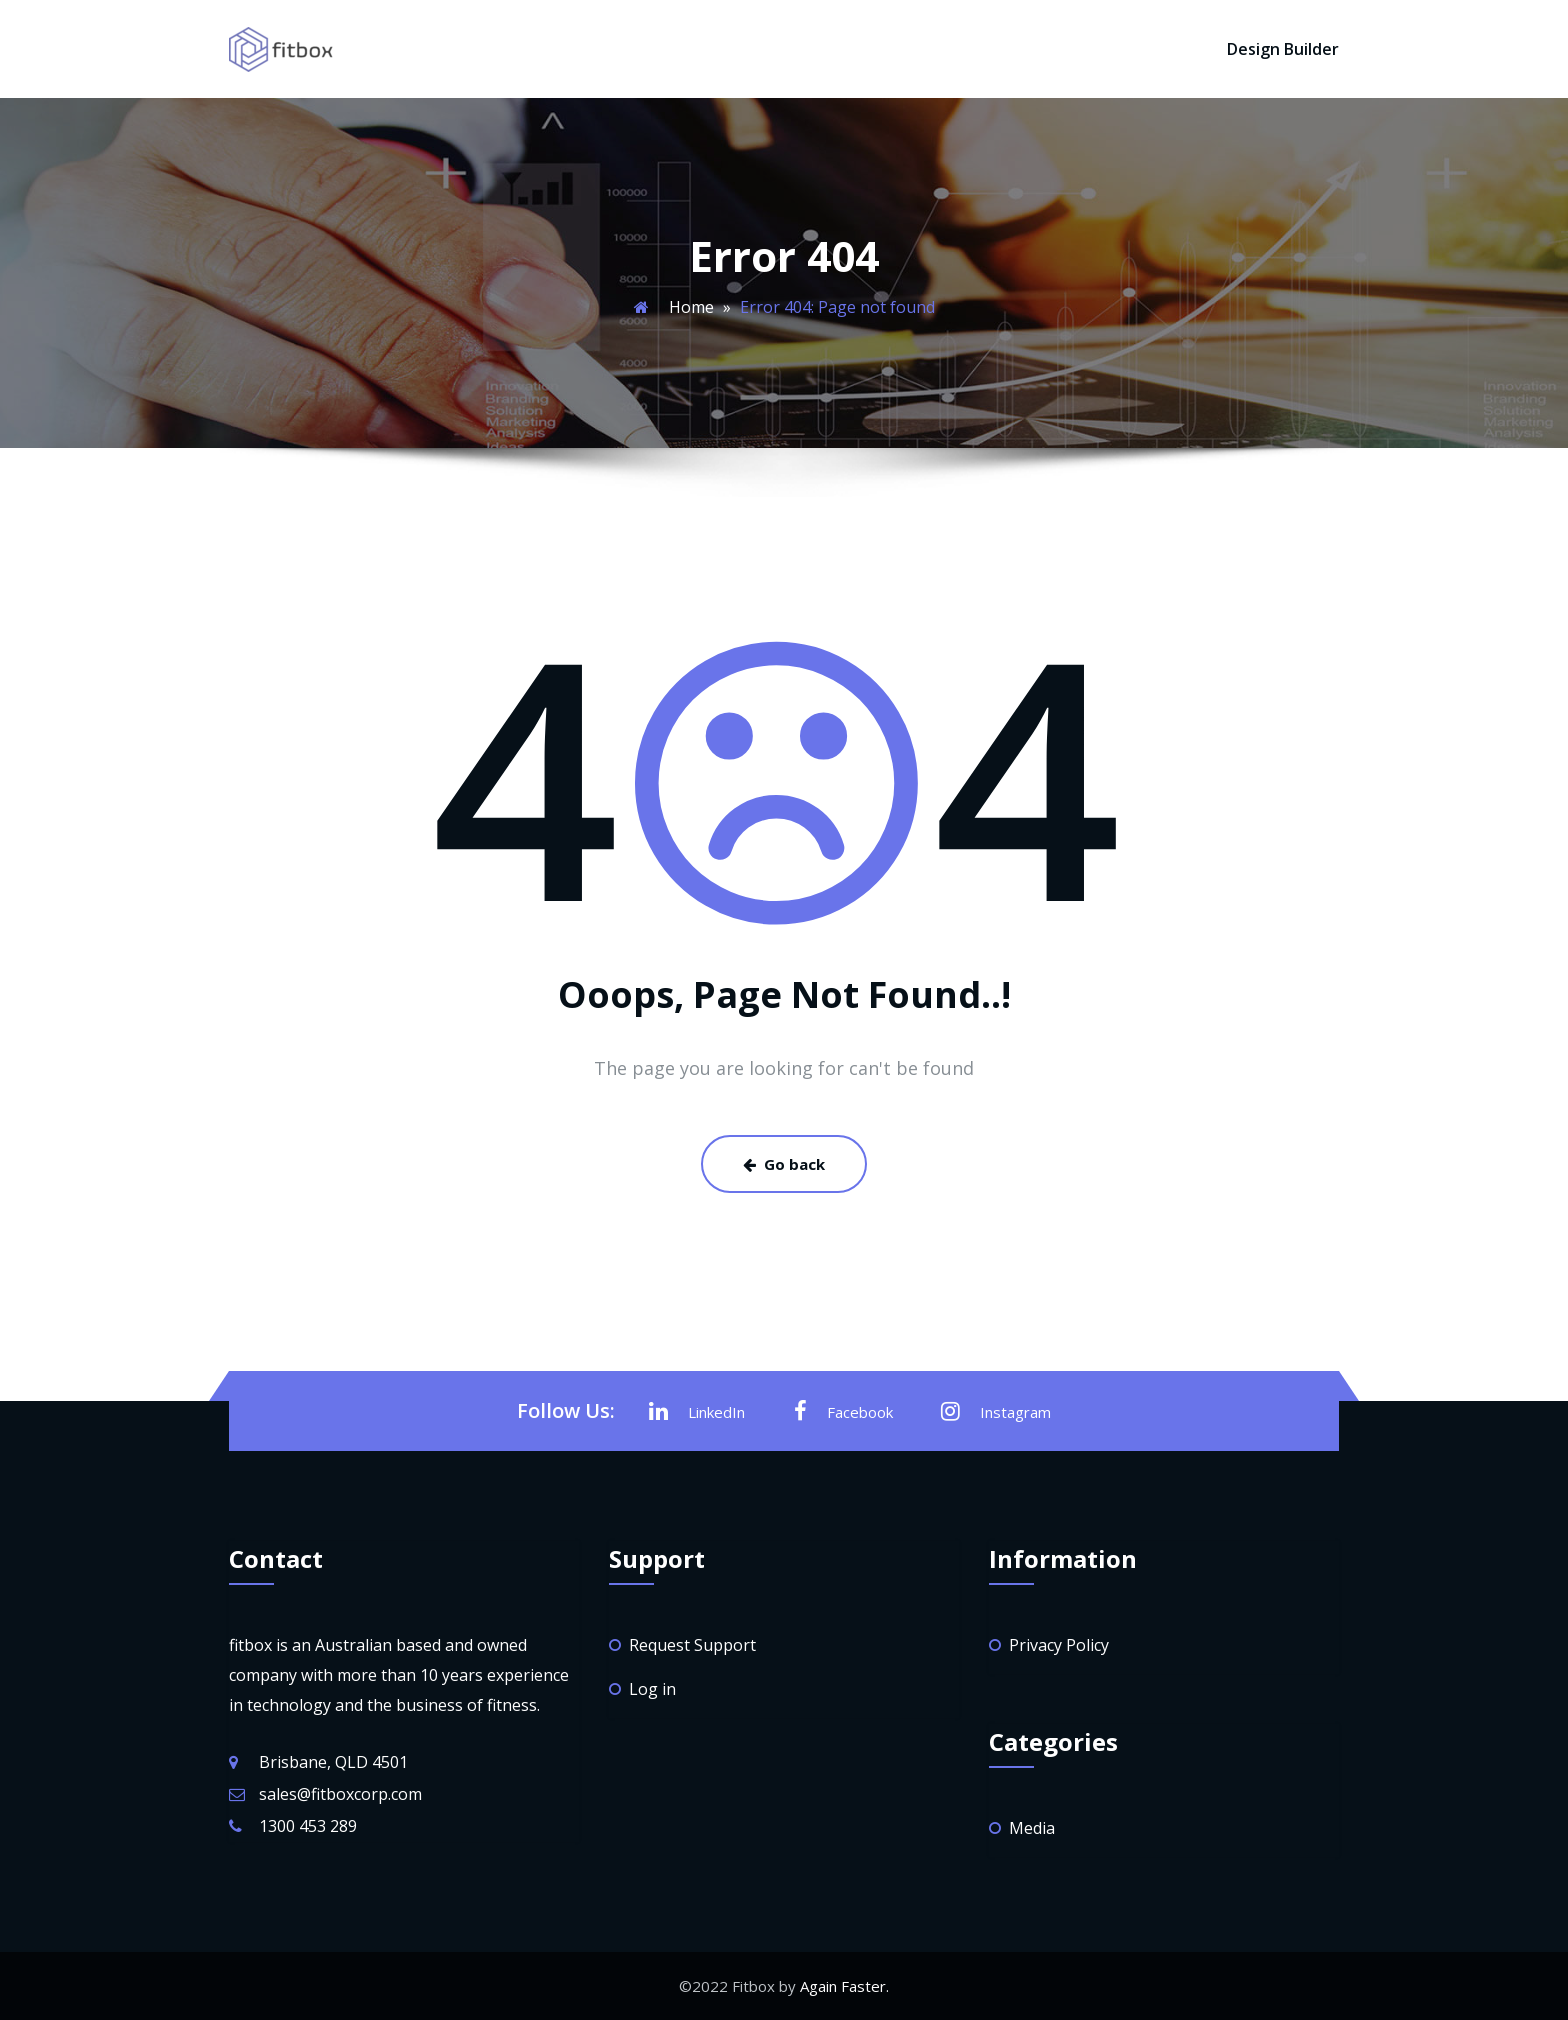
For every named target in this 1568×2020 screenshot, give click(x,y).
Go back (784, 1164)
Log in (652, 1689)
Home (691, 307)
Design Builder (1283, 49)
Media (1032, 1828)
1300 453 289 (308, 1826)
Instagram (996, 1411)
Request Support (692, 1645)
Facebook (843, 1411)
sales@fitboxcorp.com (340, 1794)
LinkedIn (697, 1411)
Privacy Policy (1059, 1645)
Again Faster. (844, 1986)
